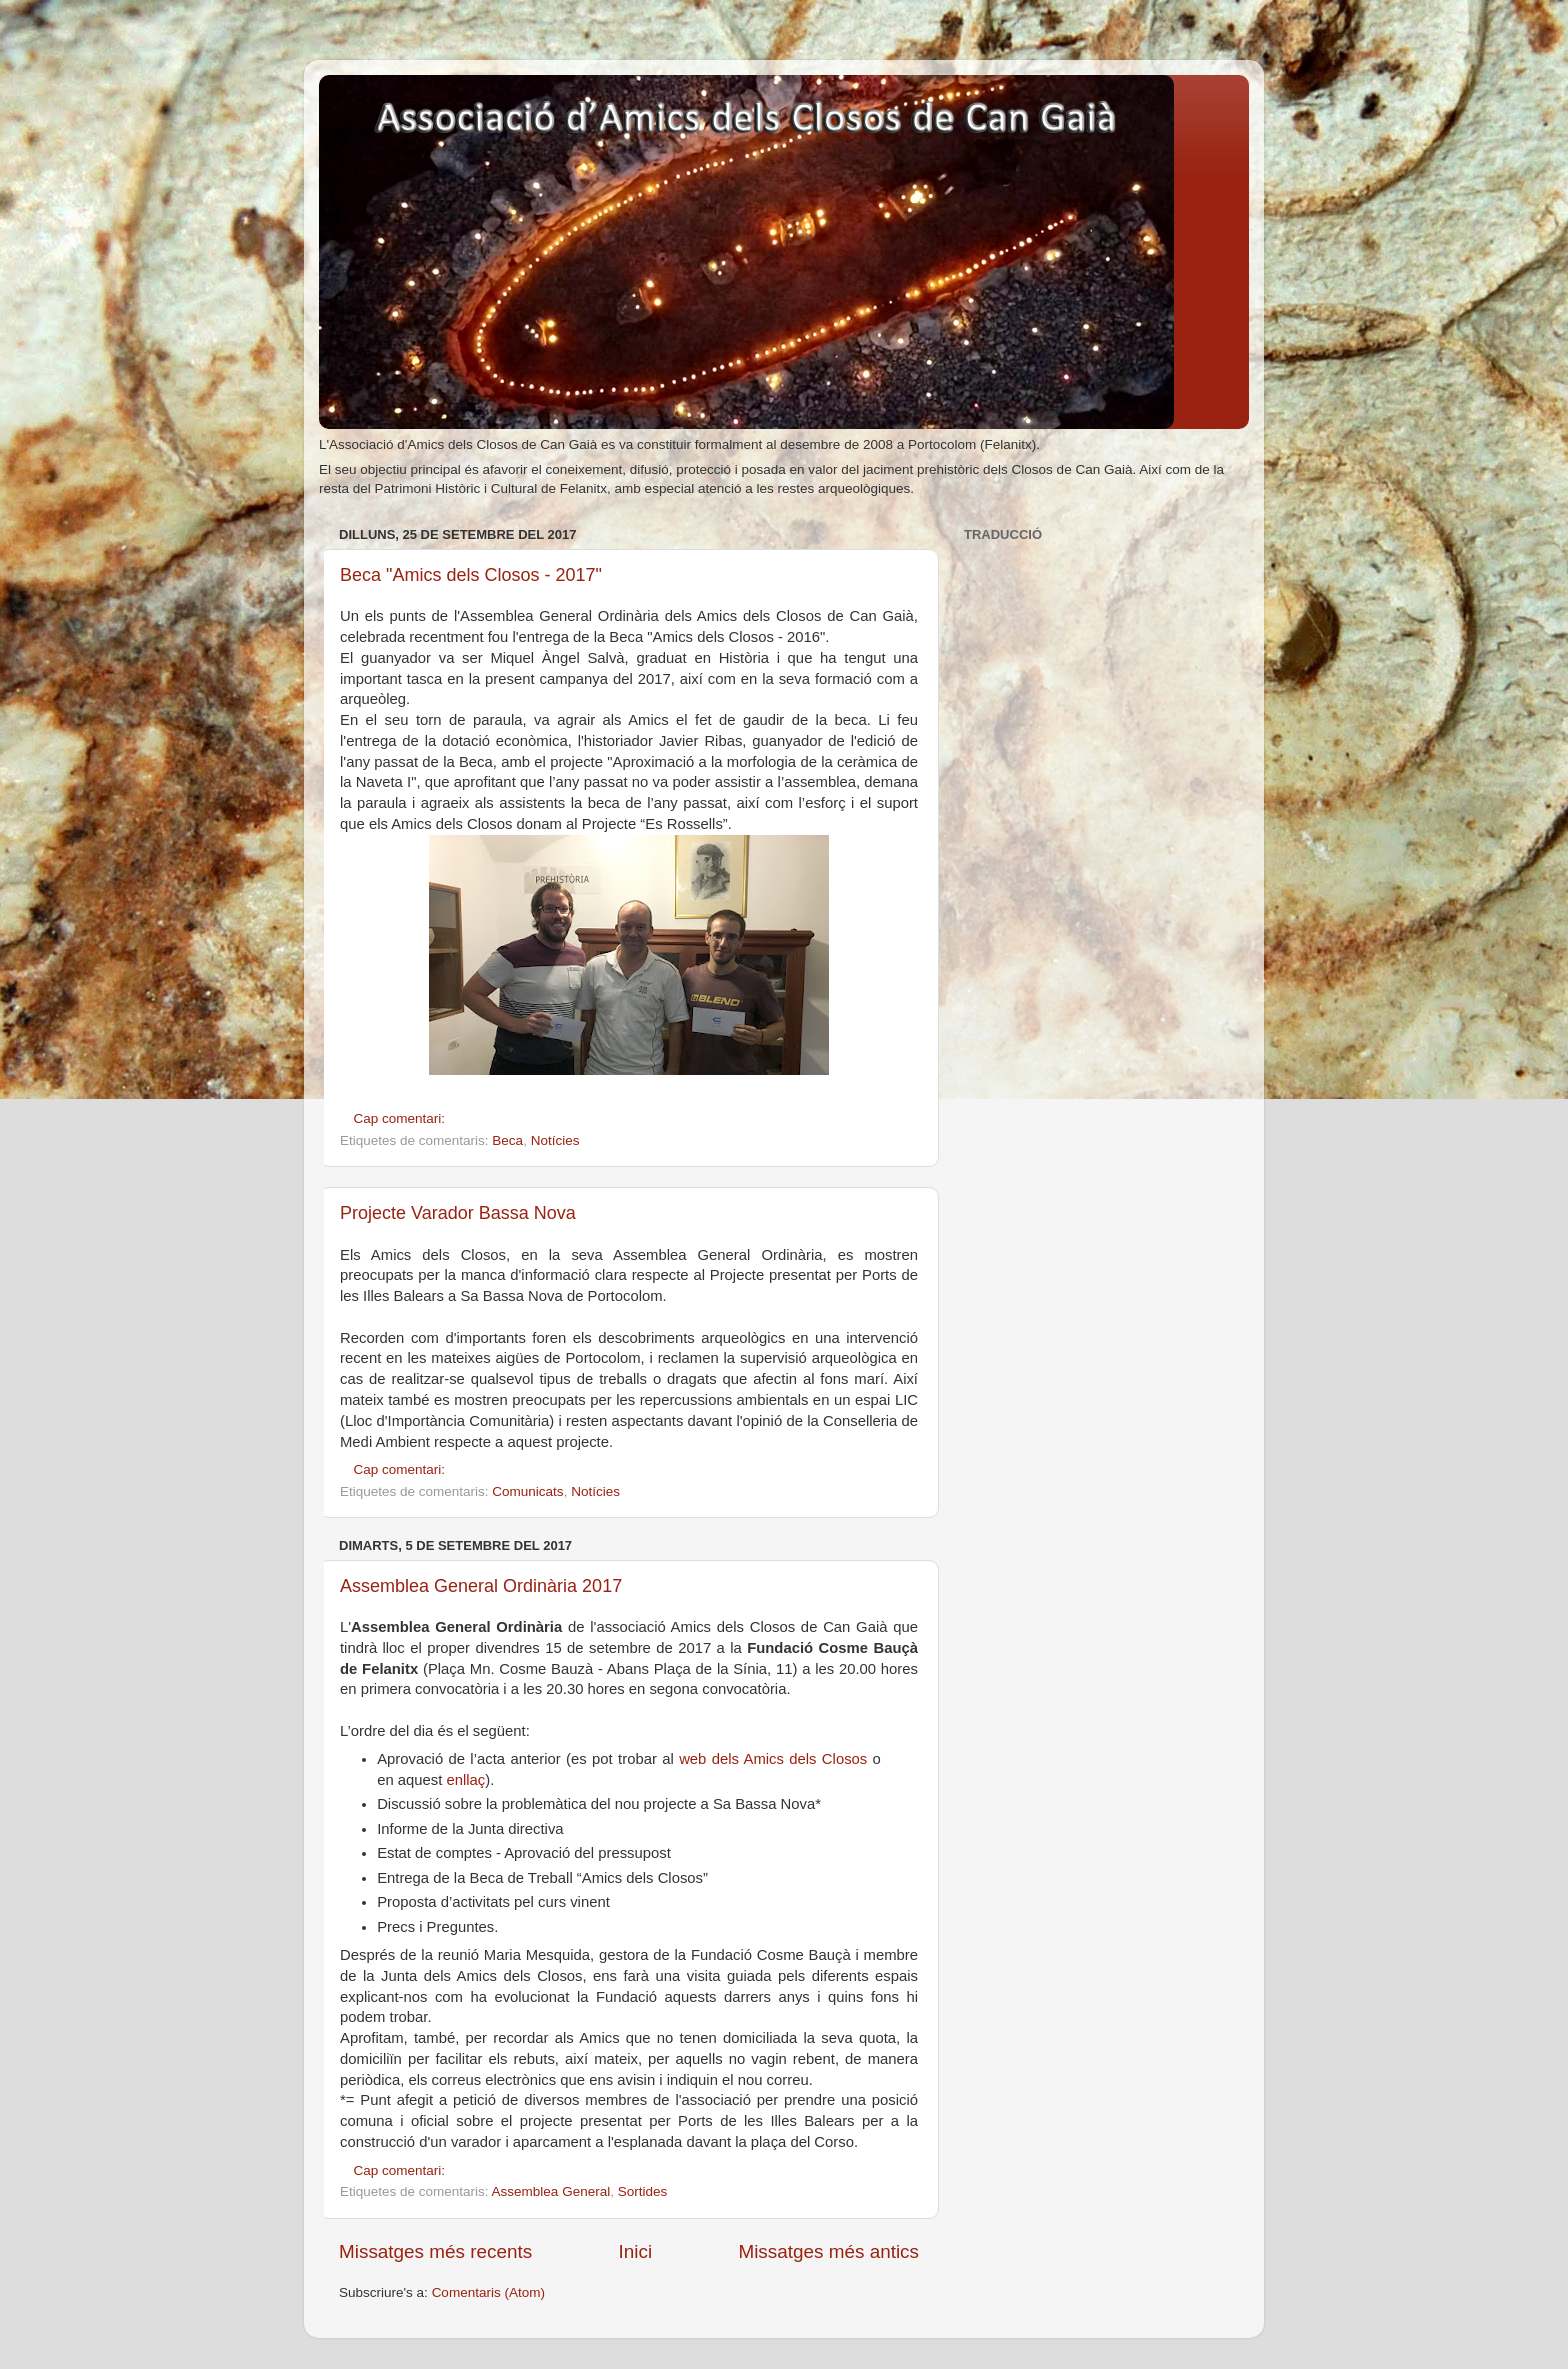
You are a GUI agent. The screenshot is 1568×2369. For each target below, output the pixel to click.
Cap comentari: (401, 1118)
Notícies (555, 1140)
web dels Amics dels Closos (773, 1759)
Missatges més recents (435, 2251)
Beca (507, 1140)
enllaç (465, 1780)
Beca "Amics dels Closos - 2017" (471, 575)
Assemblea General (551, 2191)
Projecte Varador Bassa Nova (458, 1213)
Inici (636, 2251)
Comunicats (527, 1491)
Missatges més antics (828, 2251)
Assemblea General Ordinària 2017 (481, 1586)
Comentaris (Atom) (488, 2292)
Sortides (643, 2191)
